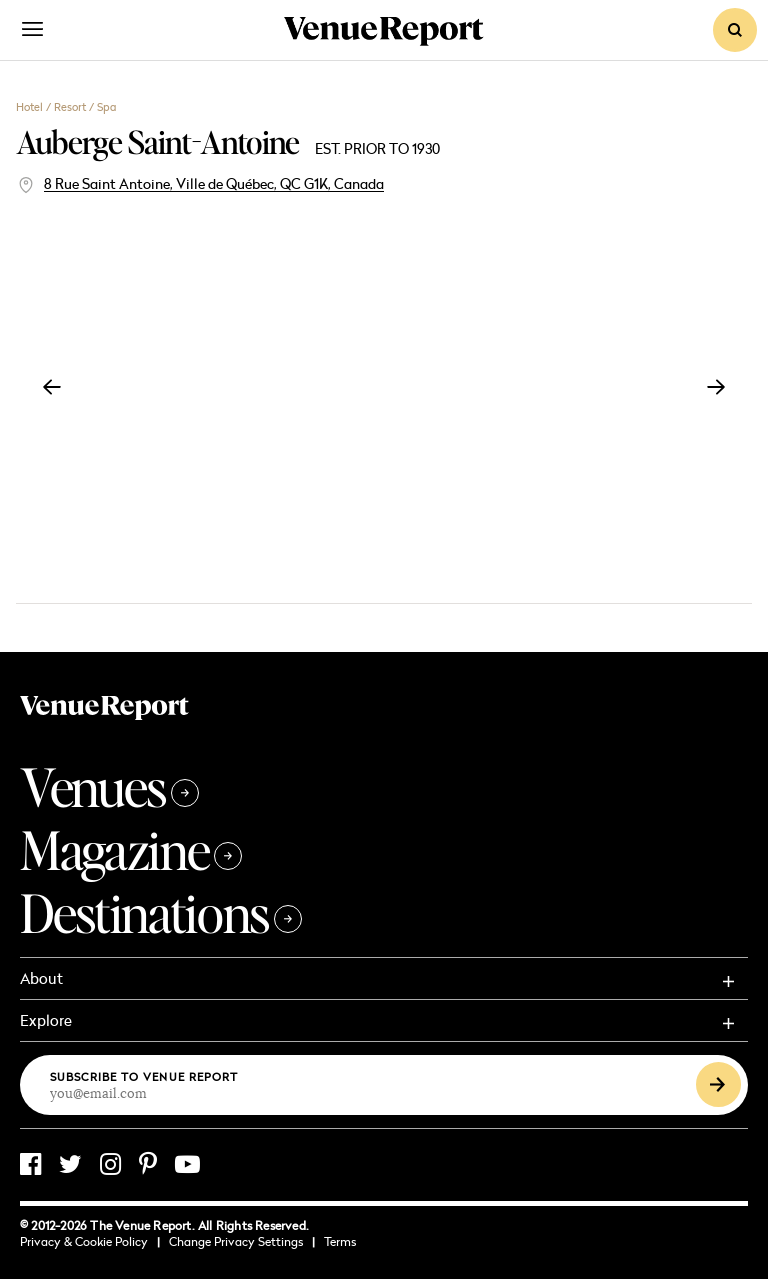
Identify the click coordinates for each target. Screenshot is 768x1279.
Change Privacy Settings (242, 1241)
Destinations (161, 912)
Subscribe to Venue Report (144, 1076)
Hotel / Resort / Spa (66, 106)
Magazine (131, 849)
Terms (340, 1241)
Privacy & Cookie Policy (90, 1241)
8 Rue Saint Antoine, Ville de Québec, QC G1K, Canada (214, 183)
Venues (109, 786)
